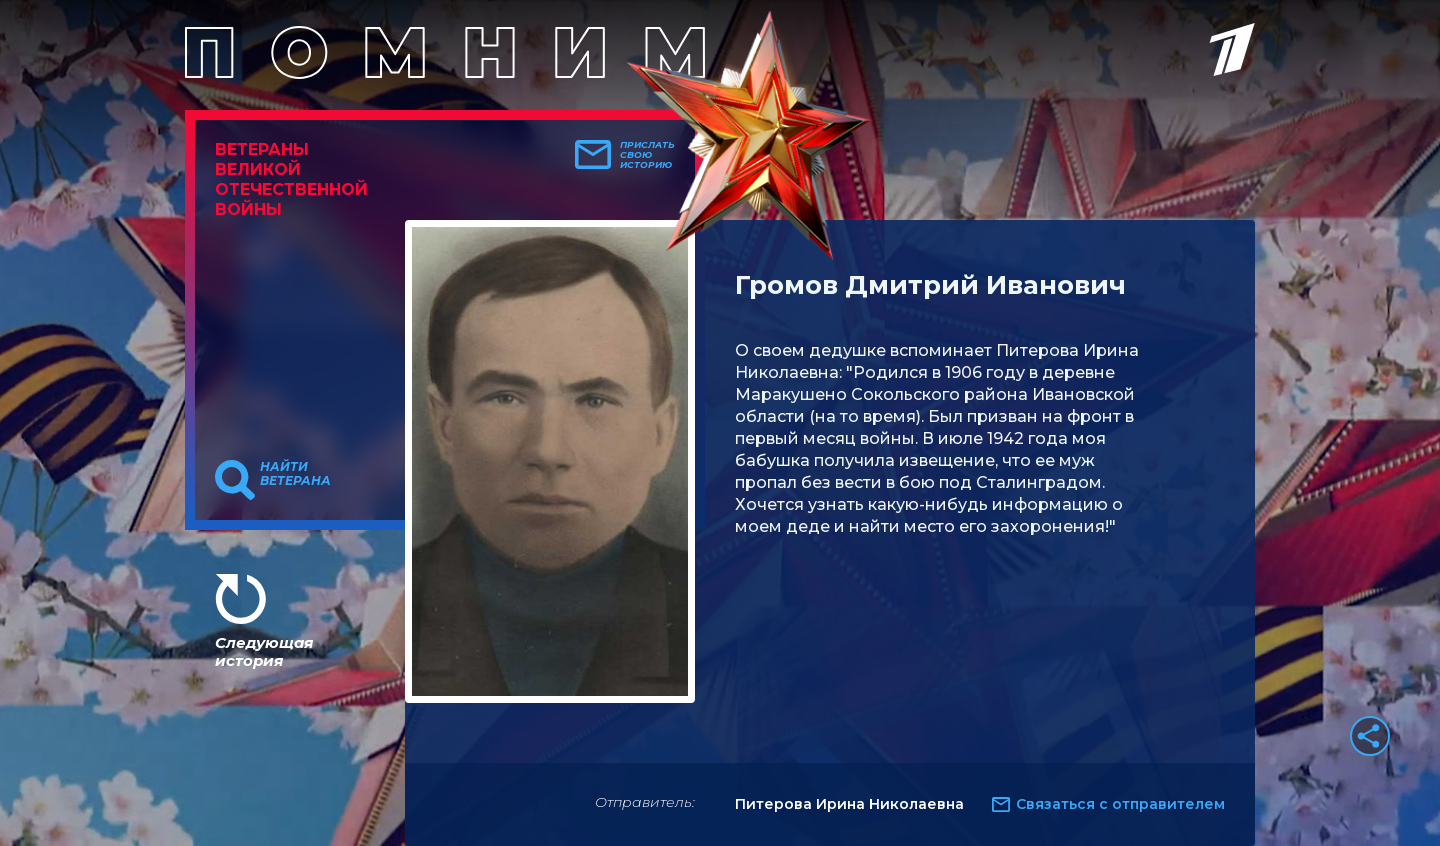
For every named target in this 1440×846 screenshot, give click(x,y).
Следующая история (264, 651)
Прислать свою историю (647, 155)
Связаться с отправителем (1120, 804)
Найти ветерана (295, 474)
